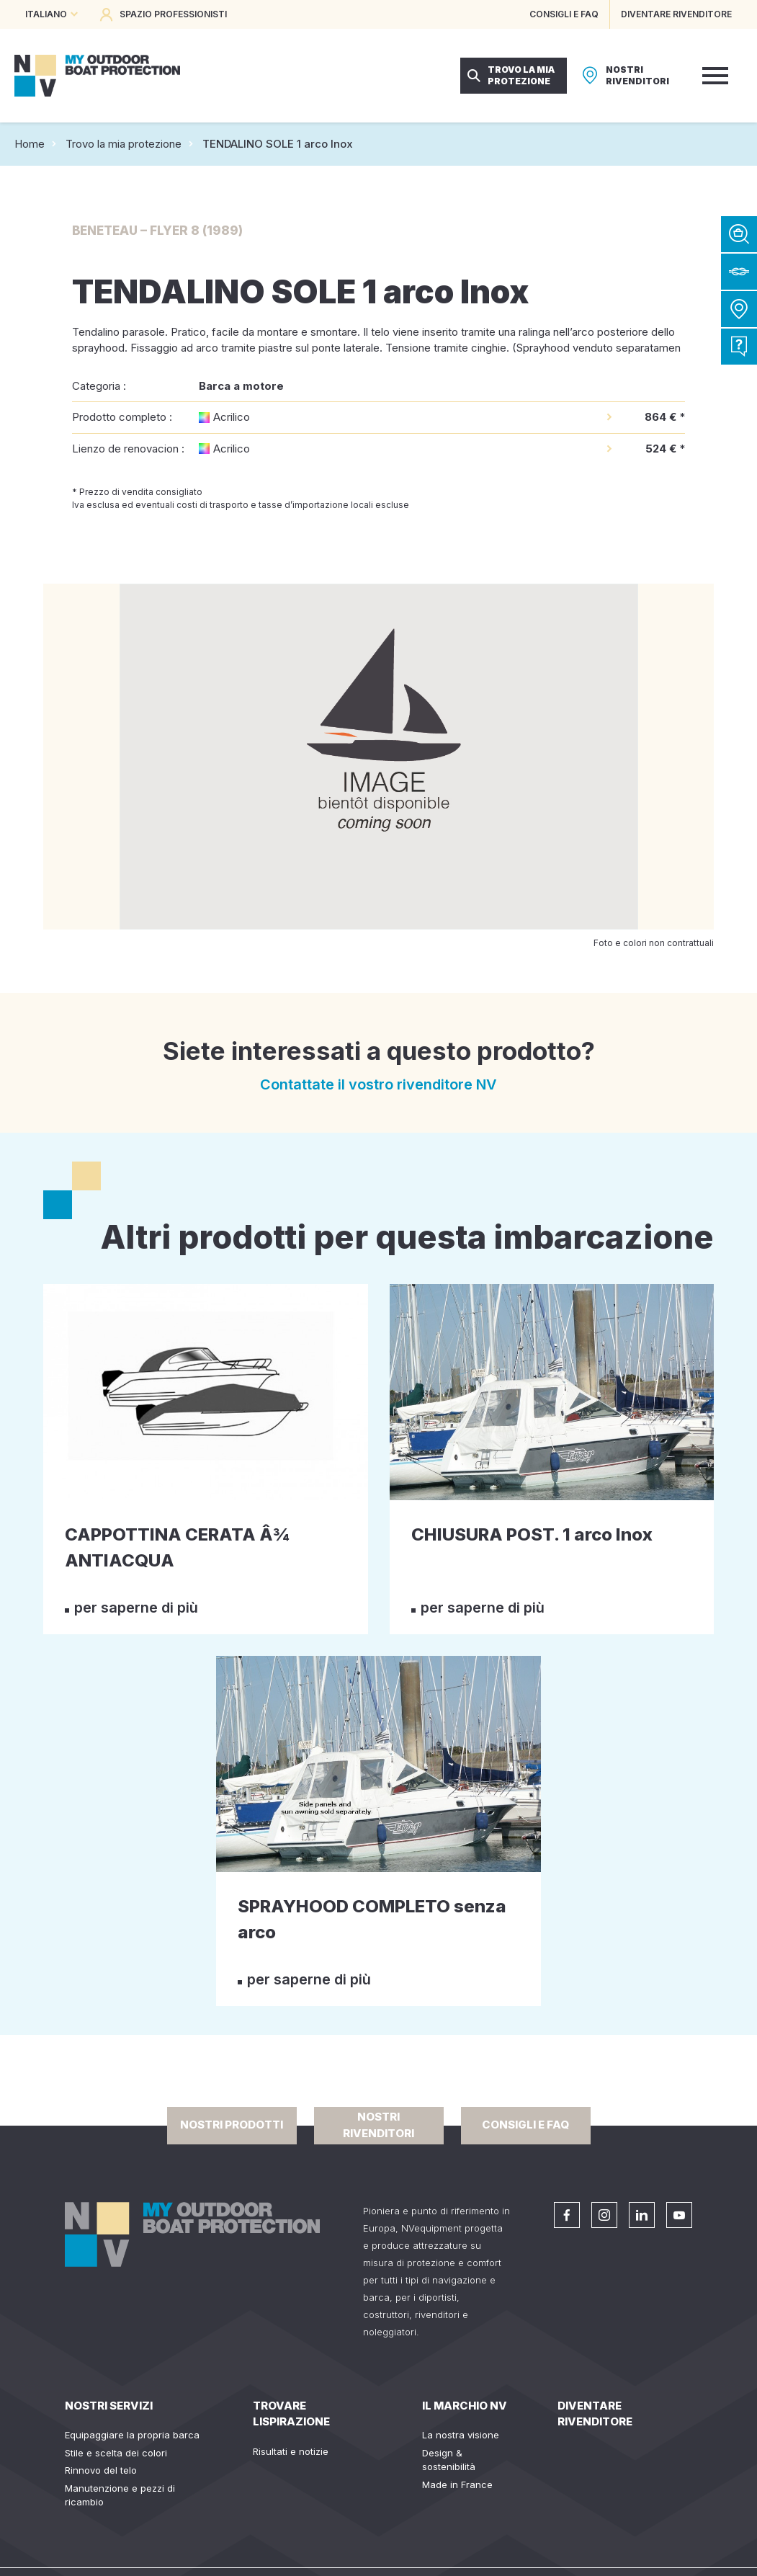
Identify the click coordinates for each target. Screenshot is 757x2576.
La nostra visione (460, 2435)
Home (29, 144)
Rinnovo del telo (101, 2470)
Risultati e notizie (290, 2451)
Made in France (457, 2484)
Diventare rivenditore (594, 2414)
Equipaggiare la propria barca (132, 2435)
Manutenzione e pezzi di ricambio (120, 2495)
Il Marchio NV (464, 2405)
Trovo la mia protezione (124, 144)
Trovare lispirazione (291, 2414)
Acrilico (231, 417)
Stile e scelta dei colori (116, 2453)
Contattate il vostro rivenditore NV (378, 1084)
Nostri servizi (109, 2405)
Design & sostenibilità (448, 2460)
